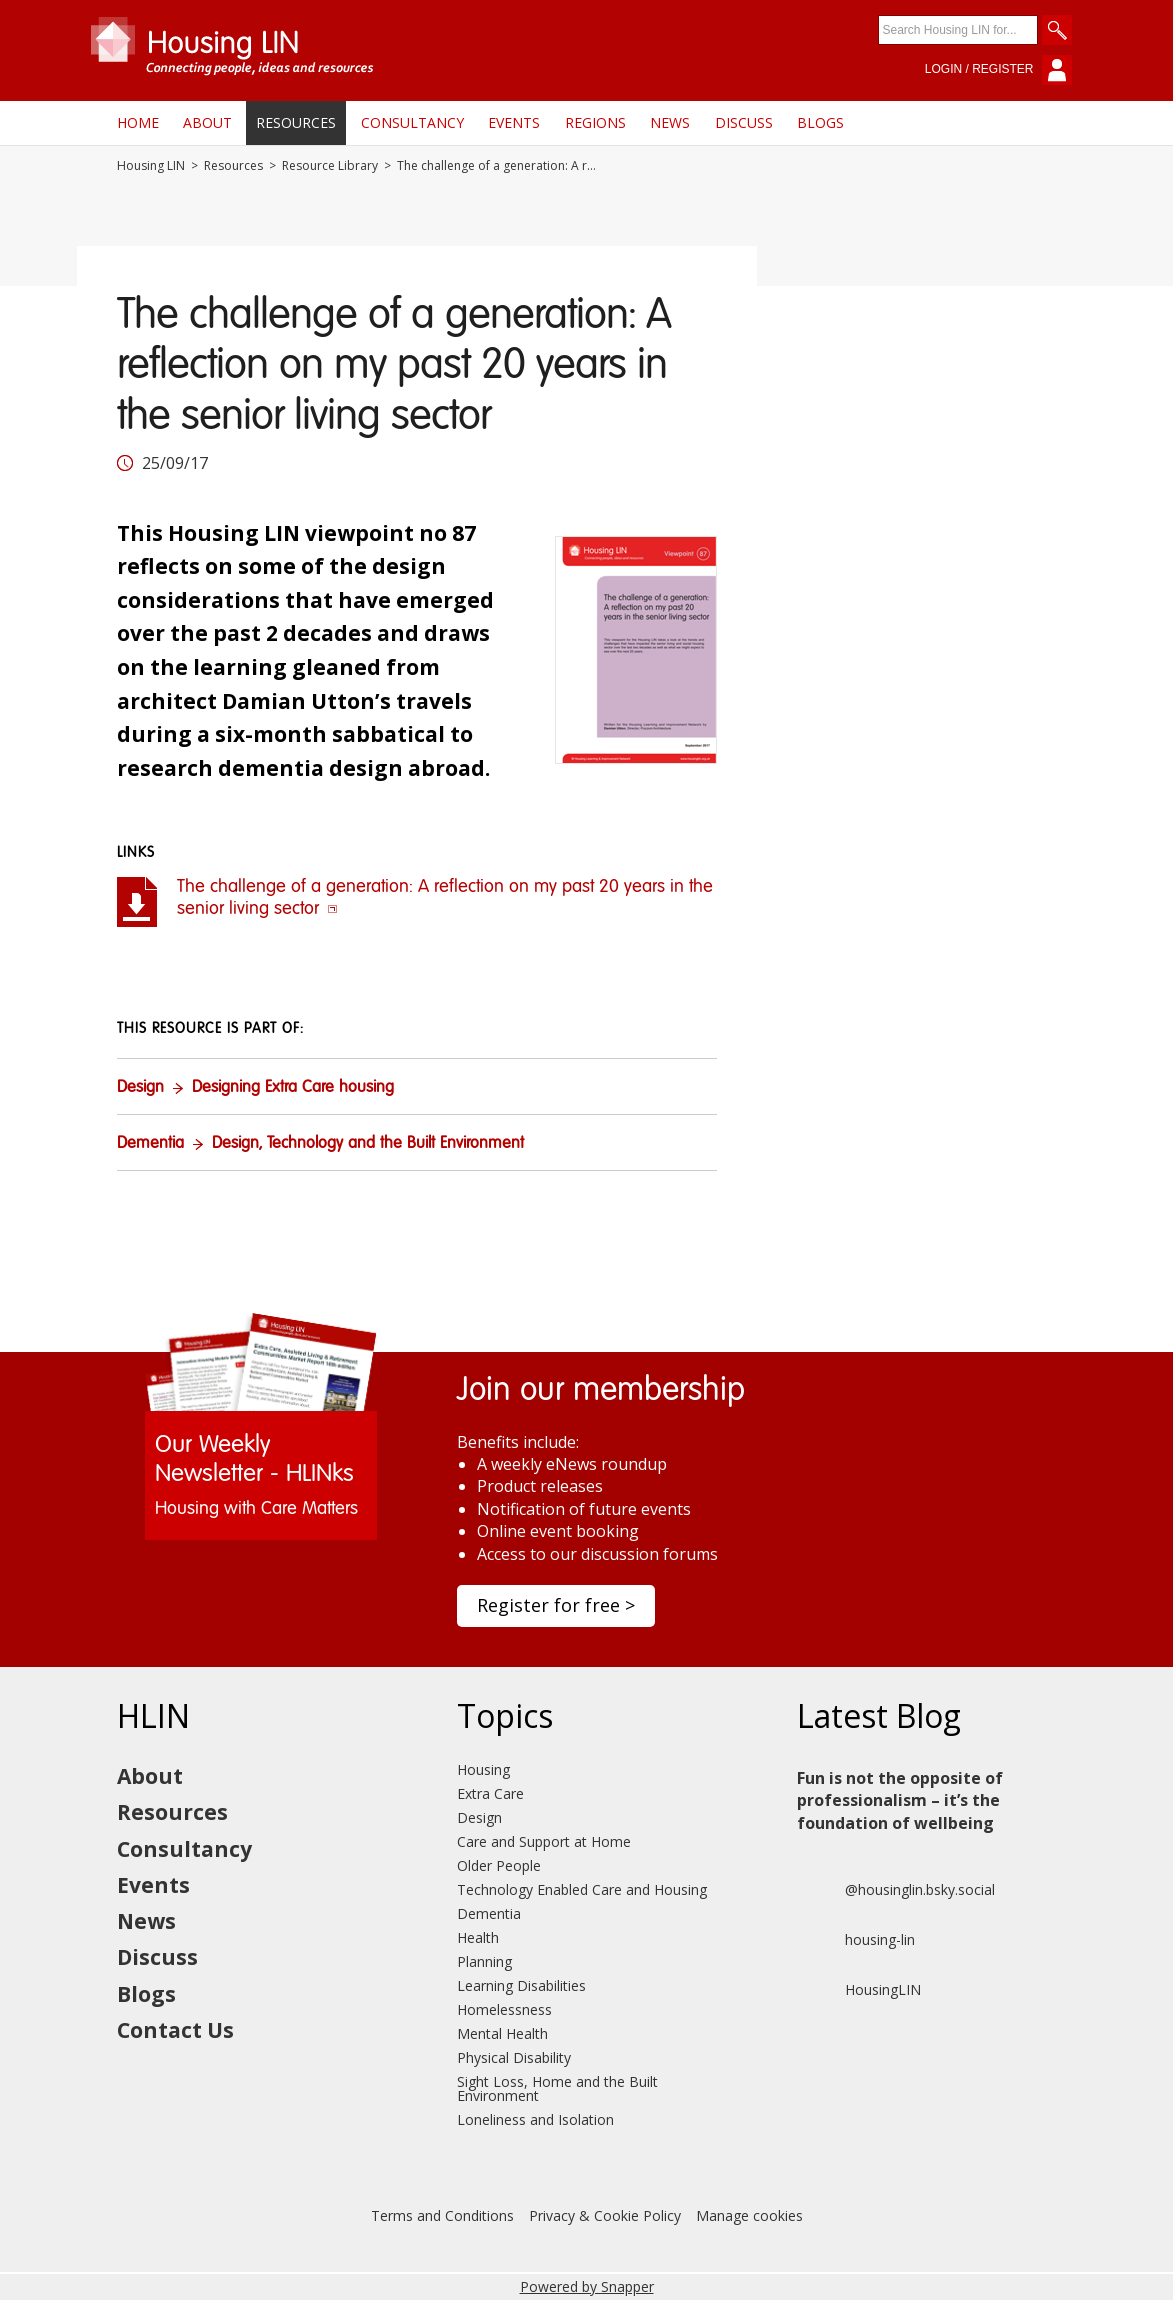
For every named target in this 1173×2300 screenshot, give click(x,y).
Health (478, 1937)
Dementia (150, 1144)
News (670, 122)
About (207, 122)
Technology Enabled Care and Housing (582, 1889)
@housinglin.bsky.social (896, 1890)
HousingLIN (859, 1990)
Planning (484, 1961)
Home (138, 122)
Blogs (820, 122)
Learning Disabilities (521, 1985)
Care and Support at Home (544, 1841)
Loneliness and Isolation (535, 2119)
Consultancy (412, 122)
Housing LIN (151, 166)
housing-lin (856, 1940)
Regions (595, 122)
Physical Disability (514, 2057)
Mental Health (502, 2033)
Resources (296, 122)
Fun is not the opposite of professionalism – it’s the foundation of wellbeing (900, 1800)
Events (514, 122)
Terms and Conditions (442, 2215)
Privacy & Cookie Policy (605, 2215)
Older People (499, 1865)
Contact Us (175, 2030)
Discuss (744, 122)
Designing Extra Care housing (293, 1088)
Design (140, 1088)
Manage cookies (749, 2215)
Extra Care (490, 1793)
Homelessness (504, 2009)
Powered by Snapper (587, 2286)
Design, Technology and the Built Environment (368, 1144)
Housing (483, 1769)
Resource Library (330, 166)
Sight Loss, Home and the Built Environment (557, 2088)
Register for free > (556, 1605)
